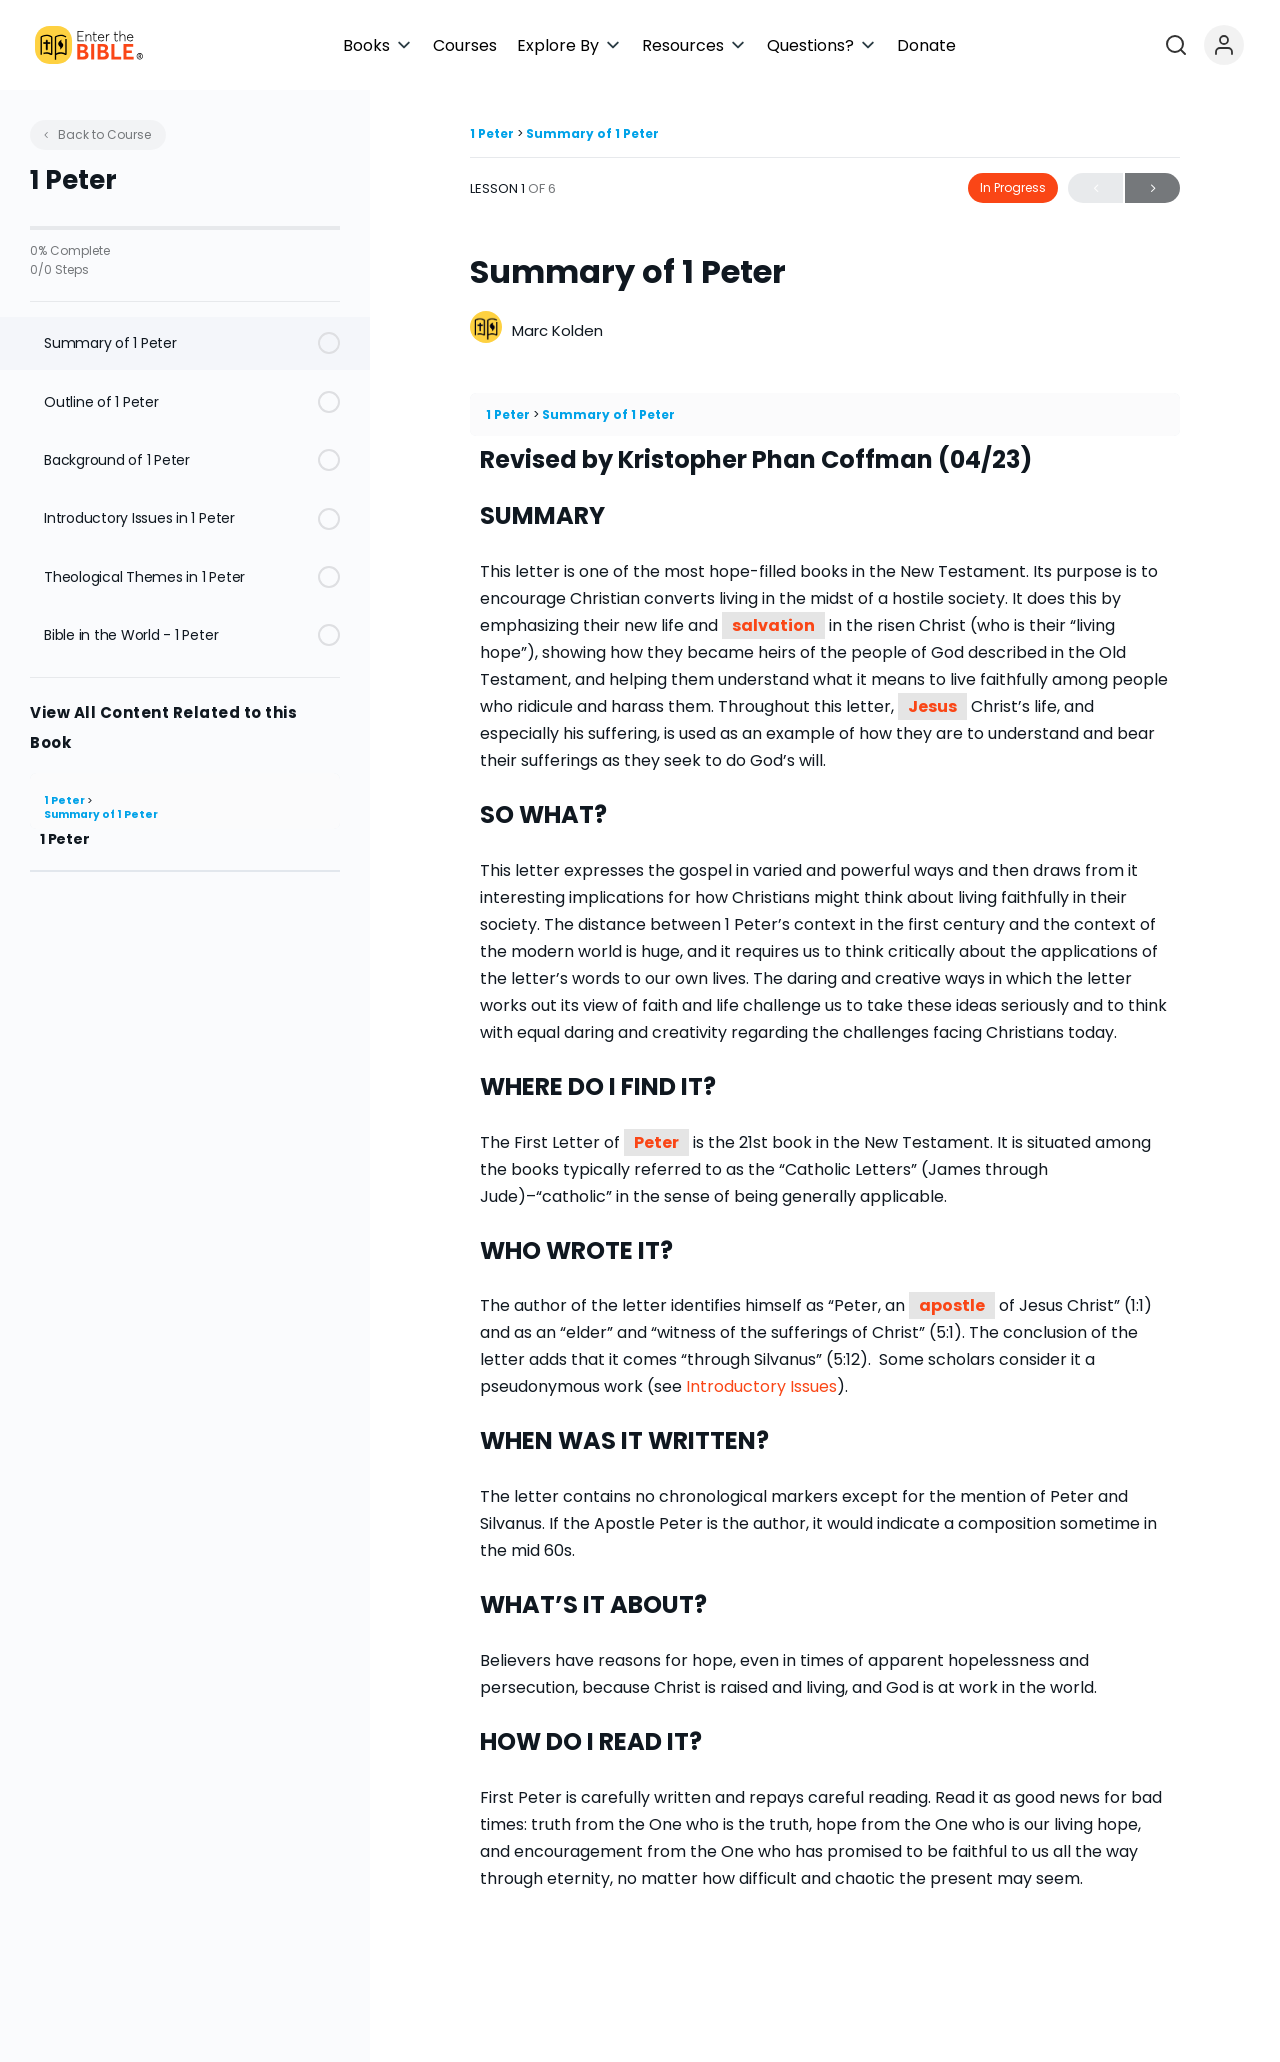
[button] (562, 45)
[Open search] (1206, 45)
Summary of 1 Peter (101, 814)
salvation (773, 625)
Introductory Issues (761, 1386)
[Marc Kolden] (486, 329)
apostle (952, 1305)
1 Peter (65, 800)
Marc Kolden (557, 330)
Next (1152, 188)
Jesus (932, 706)
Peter (656, 1142)
